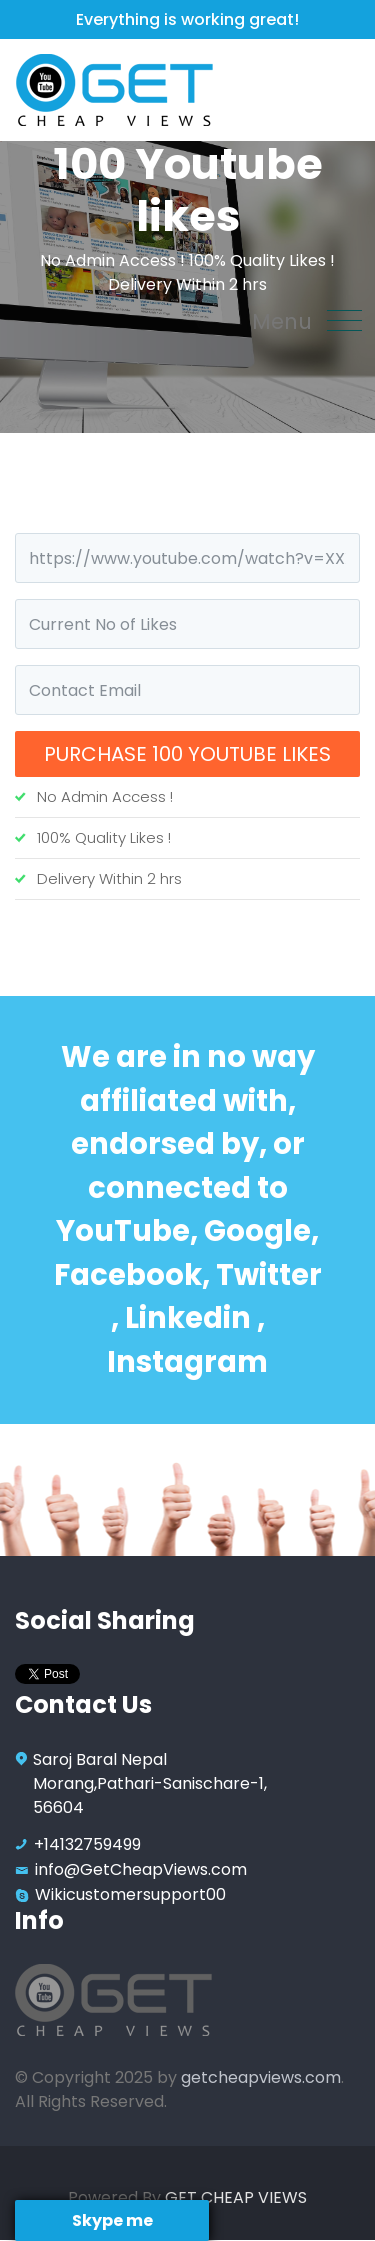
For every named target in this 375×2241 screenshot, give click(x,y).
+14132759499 (87, 1844)
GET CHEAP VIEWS (236, 2197)
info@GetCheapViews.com (141, 1869)
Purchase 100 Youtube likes (187, 754)
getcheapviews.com (261, 2077)
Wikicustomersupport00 (130, 1894)
